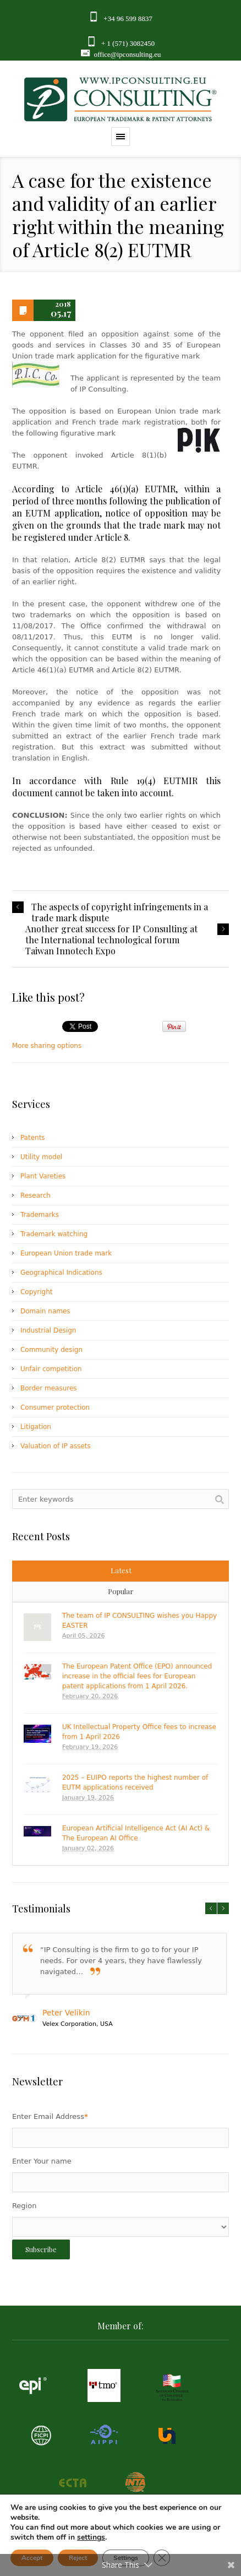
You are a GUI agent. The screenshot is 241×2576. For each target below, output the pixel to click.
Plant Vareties (42, 1176)
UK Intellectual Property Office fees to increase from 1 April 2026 (139, 1732)
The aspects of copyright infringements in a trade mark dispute (119, 912)
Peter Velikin (66, 2012)
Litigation (35, 1427)
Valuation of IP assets (55, 1446)
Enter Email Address (50, 2116)
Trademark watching (53, 1234)
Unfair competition (51, 1369)
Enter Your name (42, 2161)
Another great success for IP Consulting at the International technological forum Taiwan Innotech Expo (111, 940)
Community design (51, 1350)
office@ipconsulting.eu (127, 54)
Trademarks (39, 1215)
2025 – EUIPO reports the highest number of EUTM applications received (135, 1782)
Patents (32, 1138)
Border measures (48, 1388)
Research (35, 1195)
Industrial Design (48, 1330)
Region (24, 2206)
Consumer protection (55, 1407)
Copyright (36, 1292)
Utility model (41, 1157)
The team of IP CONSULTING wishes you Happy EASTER (139, 1620)
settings (91, 2537)
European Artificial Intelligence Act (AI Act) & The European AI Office (136, 1833)
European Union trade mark (66, 1253)
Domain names (45, 1311)
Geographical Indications (61, 1272)
